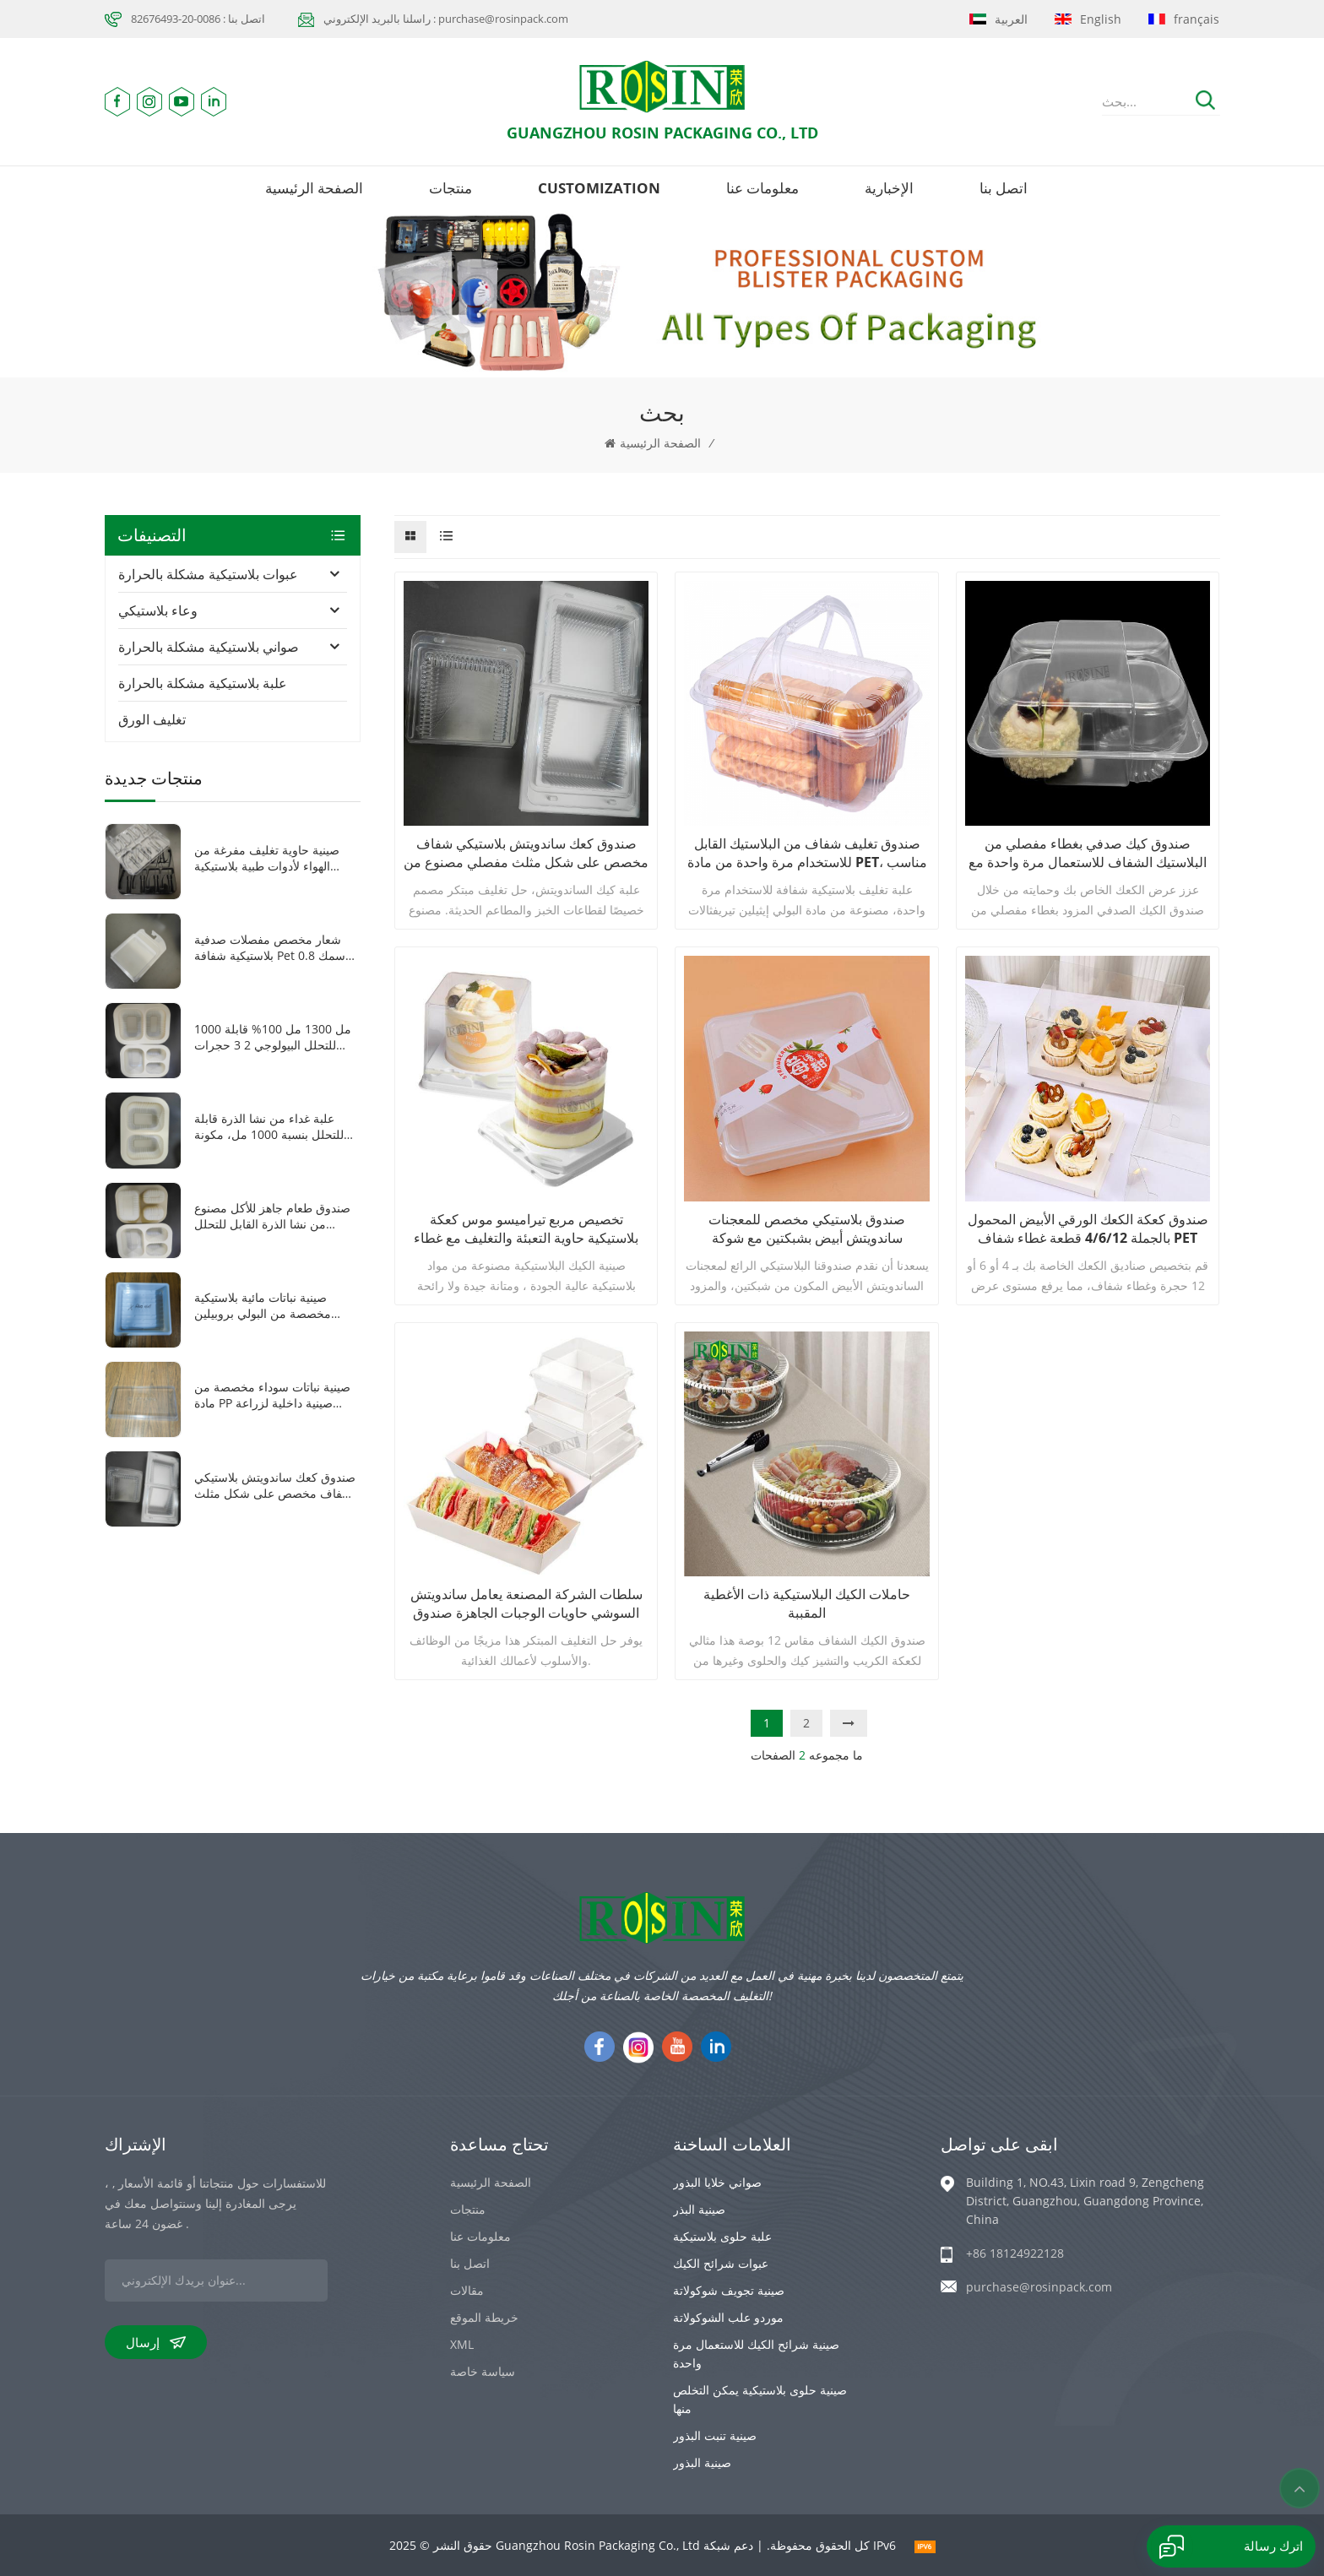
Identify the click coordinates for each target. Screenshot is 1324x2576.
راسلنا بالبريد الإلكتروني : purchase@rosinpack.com (445, 18)
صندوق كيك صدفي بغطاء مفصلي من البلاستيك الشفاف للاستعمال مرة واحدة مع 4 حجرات (1088, 852)
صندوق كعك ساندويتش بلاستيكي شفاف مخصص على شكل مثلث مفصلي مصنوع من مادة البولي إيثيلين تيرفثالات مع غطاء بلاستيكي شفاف (526, 852)
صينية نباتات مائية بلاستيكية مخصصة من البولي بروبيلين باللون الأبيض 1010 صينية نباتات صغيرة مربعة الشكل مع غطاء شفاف (272, 1305)
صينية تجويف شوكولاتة (728, 2290)
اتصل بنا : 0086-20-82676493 (198, 18)
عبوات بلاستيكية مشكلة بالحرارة (208, 574)
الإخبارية (889, 188)
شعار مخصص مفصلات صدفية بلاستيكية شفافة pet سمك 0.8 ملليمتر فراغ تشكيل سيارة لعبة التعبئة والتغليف (270, 947)
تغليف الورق (152, 719)
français (1183, 19)
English (1088, 19)
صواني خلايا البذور (717, 2182)
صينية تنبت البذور (715, 2435)
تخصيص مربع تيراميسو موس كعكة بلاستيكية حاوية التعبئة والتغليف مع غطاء (526, 1228)
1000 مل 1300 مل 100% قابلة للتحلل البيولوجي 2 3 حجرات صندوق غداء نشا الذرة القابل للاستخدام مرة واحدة (272, 1037)
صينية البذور (702, 2462)
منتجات (450, 188)
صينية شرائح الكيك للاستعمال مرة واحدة (756, 2353)
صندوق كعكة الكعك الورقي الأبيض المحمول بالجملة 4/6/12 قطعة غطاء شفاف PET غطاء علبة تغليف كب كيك (1088, 1228)
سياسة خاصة (482, 2371)
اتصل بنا (1003, 188)
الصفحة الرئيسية (314, 188)
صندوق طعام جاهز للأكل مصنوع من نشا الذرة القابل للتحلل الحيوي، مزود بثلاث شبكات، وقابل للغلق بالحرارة (277, 1216)
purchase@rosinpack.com (1039, 2287)
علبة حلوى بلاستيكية (722, 2236)
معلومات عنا (762, 188)
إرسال (156, 2342)
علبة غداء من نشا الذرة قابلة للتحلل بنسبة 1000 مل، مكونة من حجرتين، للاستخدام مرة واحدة (269, 1126)
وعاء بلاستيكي (158, 610)
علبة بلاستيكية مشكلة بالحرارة (202, 683)
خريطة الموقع (484, 2317)
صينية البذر (699, 2209)
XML (462, 2344)
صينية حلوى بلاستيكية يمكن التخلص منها (760, 2399)
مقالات (467, 2290)
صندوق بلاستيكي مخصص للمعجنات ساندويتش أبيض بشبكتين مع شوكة (806, 1228)
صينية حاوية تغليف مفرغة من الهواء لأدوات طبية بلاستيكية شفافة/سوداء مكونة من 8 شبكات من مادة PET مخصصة (267, 858)
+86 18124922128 (1015, 2253)
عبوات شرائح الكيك (720, 2263)
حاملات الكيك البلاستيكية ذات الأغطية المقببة (806, 1603)
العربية (998, 19)
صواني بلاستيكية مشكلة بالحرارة (208, 646)
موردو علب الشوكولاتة (728, 2317)
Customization (599, 188)
